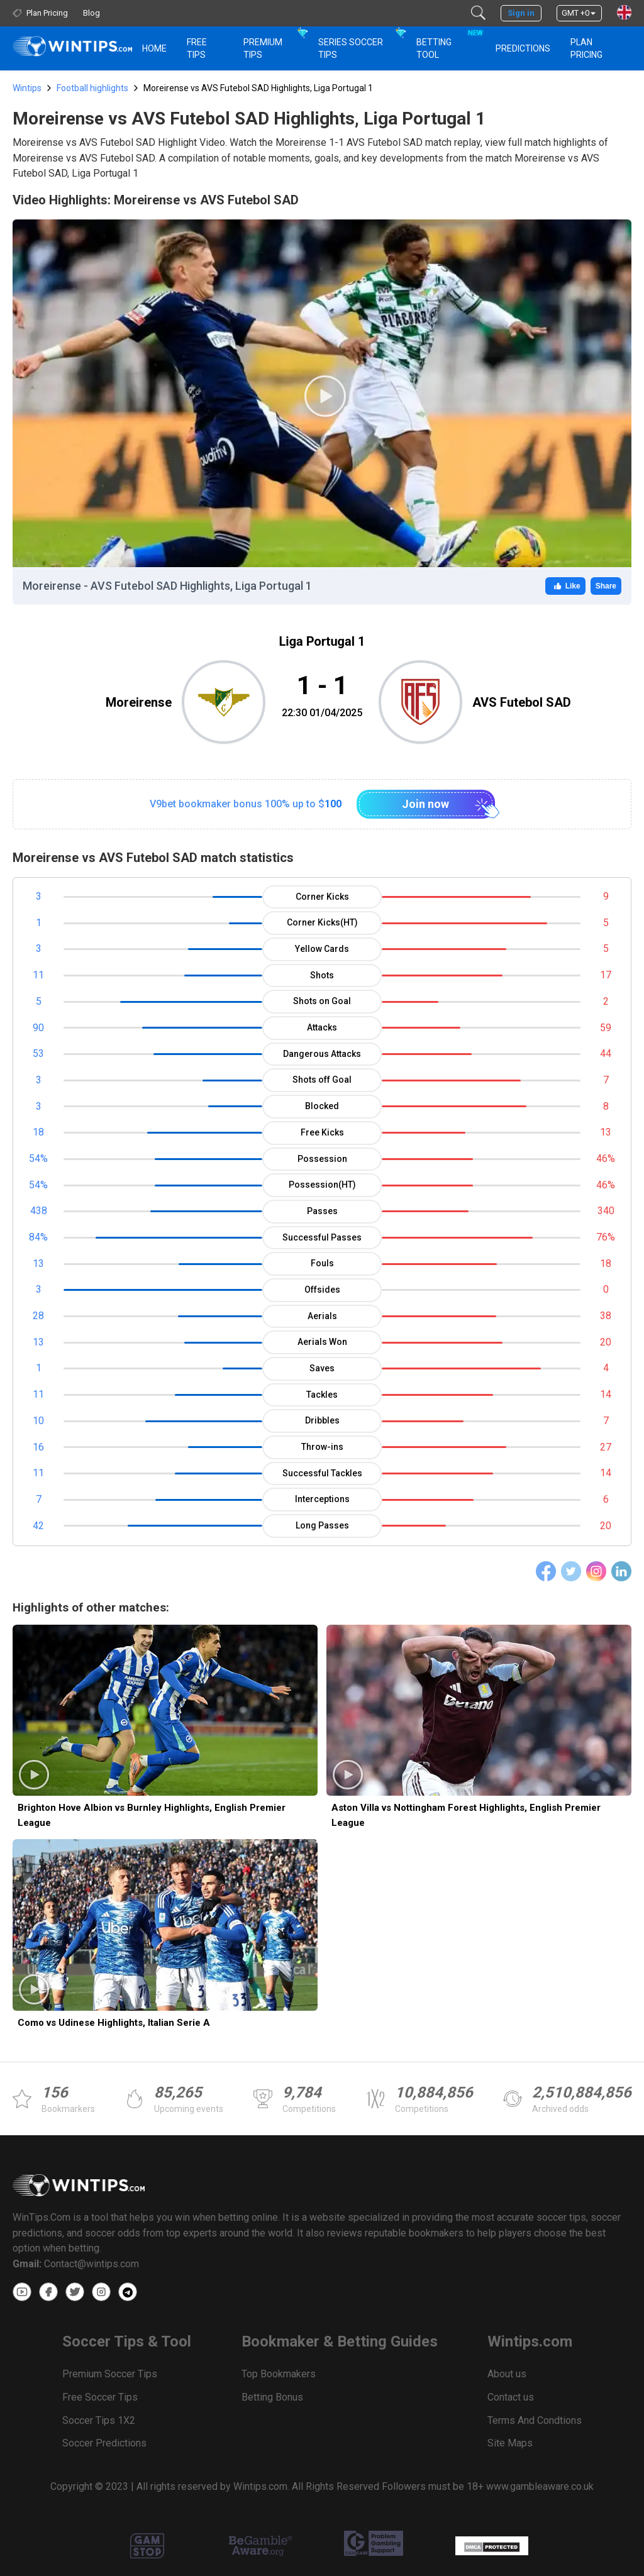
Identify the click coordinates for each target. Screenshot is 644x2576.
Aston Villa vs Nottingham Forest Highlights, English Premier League (466, 1815)
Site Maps (510, 2443)
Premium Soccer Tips (109, 2374)
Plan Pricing (586, 48)
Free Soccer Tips (100, 2397)
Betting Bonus (272, 2397)
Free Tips (197, 48)
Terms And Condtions (534, 2420)
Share (606, 586)
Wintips (27, 88)
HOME (154, 48)
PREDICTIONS (523, 48)
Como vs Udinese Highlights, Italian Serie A (114, 2022)
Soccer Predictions (104, 2443)
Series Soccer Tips (350, 48)
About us (506, 2374)
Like (565, 586)
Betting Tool (448, 43)
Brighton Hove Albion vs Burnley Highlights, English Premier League (152, 1815)
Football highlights (92, 88)
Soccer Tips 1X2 (98, 2420)
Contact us (510, 2397)
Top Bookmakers (279, 2374)
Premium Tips (262, 48)
